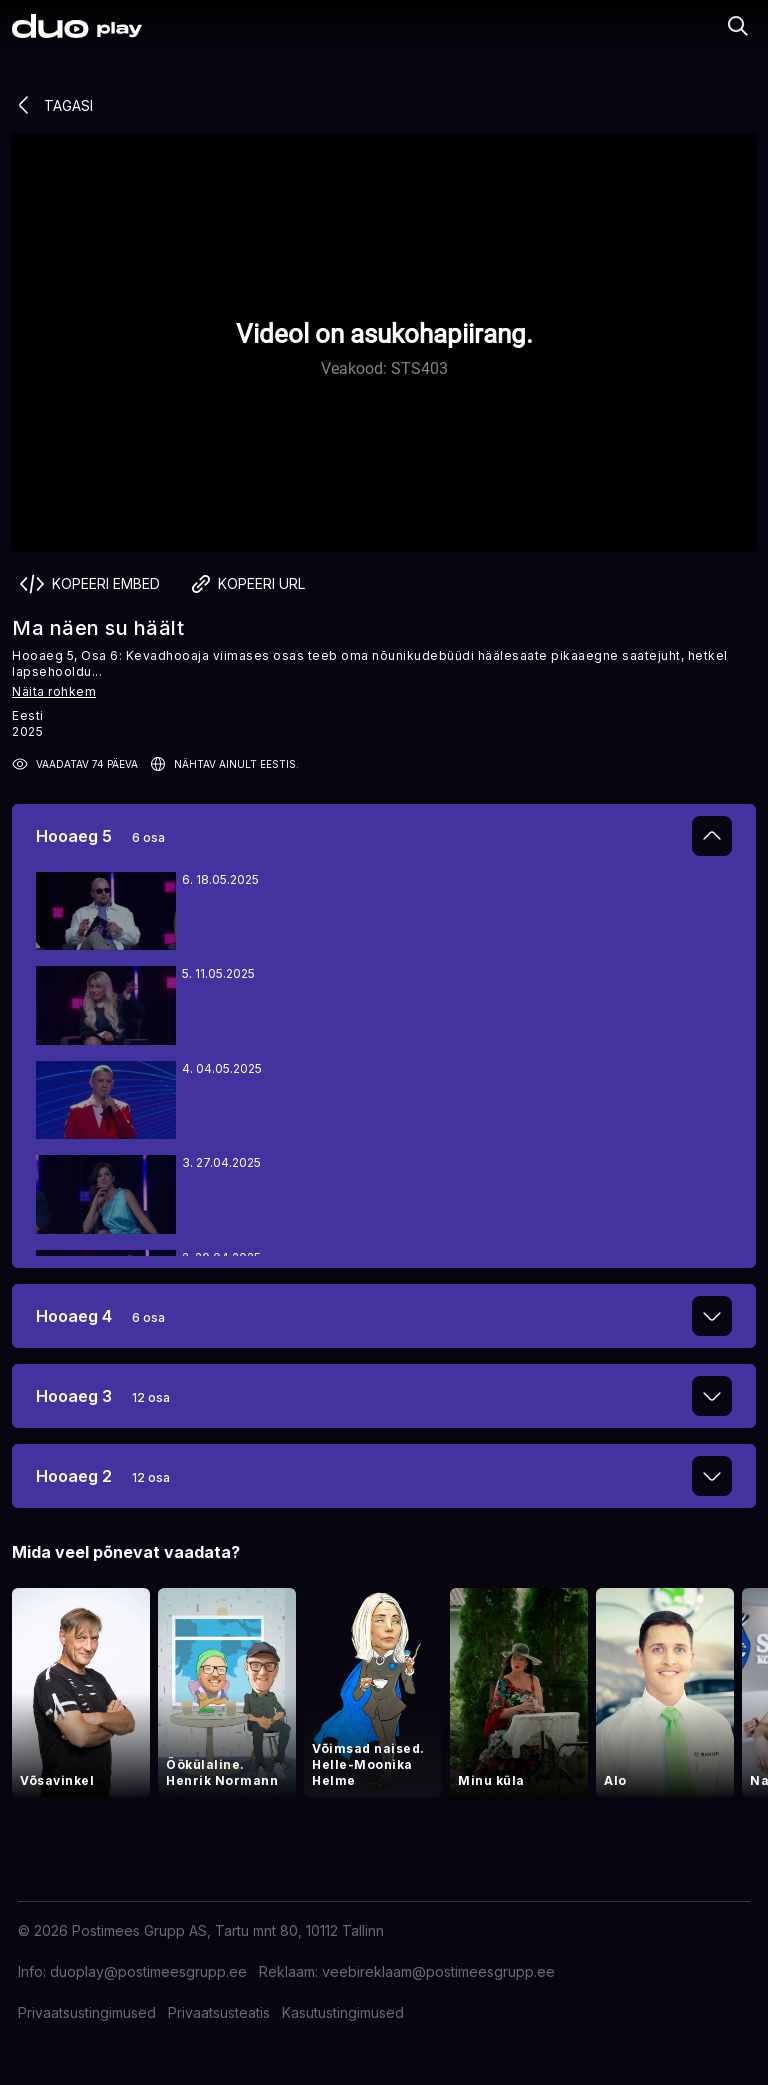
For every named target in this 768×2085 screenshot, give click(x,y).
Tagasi (52, 105)
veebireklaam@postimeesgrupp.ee (438, 1971)
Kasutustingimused (343, 2012)
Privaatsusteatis (219, 2012)
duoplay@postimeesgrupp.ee (148, 1971)
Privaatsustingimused (87, 2012)
